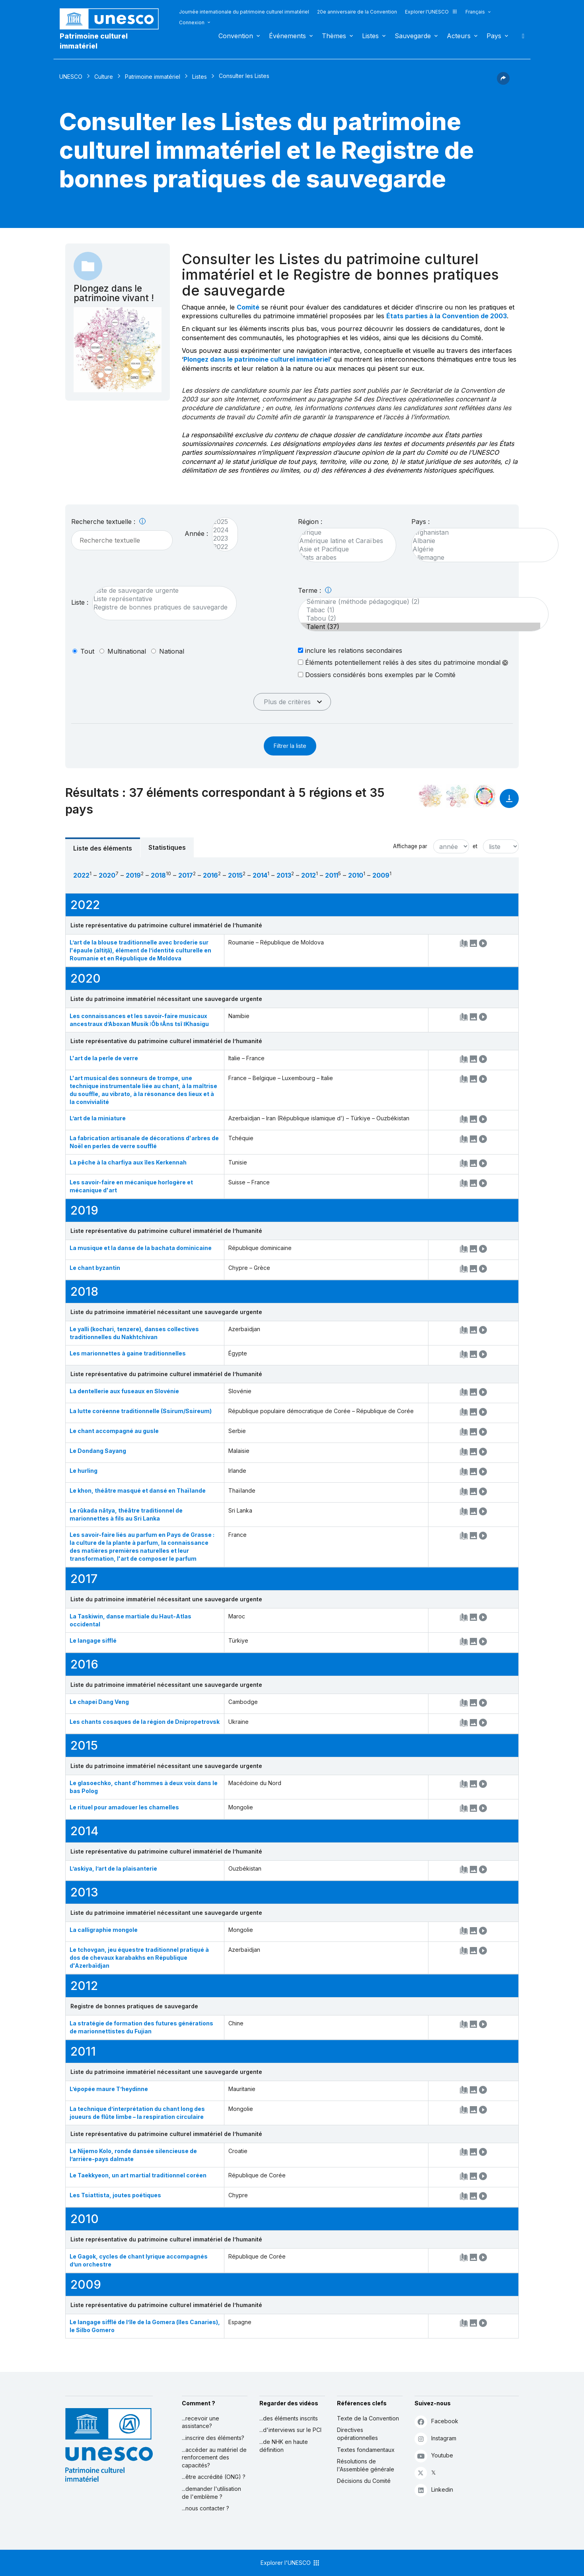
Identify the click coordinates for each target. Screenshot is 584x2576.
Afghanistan (481, 532)
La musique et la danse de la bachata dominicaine (141, 1247)
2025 (221, 522)
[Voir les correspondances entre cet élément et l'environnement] (457, 796)
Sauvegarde (413, 36)
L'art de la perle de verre (104, 1058)
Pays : (420, 522)
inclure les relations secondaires (350, 650)
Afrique (343, 532)
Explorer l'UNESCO (431, 12)
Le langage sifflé (93, 1640)
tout (87, 651)
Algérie (481, 549)
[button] (503, 82)
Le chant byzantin (95, 1267)
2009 (380, 875)
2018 (158, 875)
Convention (235, 36)
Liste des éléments (102, 848)
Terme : (314, 590)
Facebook (436, 2421)
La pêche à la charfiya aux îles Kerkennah (128, 1162)
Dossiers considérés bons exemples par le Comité (377, 674)
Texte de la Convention (368, 2418)
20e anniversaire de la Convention (357, 12)
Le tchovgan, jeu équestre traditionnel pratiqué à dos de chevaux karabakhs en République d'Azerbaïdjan (139, 1957)
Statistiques (167, 847)
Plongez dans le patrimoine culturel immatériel (256, 359)
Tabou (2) (419, 618)
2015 (235, 875)
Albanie (481, 541)
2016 (210, 875)
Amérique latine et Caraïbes (343, 541)
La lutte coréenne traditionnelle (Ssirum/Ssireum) (141, 1411)
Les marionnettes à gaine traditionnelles (128, 1353)
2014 (260, 875)
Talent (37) (419, 627)
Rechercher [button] (520, 36)
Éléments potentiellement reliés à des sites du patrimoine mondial (403, 662)
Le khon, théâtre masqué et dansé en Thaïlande (138, 1490)
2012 (308, 875)
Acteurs (459, 36)
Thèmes (334, 36)
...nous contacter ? (205, 2508)
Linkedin (434, 2490)
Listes (370, 36)
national (171, 651)
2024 (221, 530)
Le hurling (83, 1470)
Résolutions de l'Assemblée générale (365, 2465)
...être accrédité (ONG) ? (213, 2476)
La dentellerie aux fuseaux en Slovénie (124, 1391)
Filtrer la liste (290, 745)
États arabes (343, 557)
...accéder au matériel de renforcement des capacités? (214, 2457)
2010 (355, 875)
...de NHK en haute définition (283, 2445)
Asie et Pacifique (343, 549)
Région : (310, 522)
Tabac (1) (419, 610)
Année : (196, 533)
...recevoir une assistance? (200, 2422)
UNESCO (70, 76)
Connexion (191, 22)
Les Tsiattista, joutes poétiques (115, 2195)
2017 (185, 875)
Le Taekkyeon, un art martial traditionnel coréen (138, 2175)
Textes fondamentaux (366, 2449)
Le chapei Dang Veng (99, 1701)
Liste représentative (160, 599)
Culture (103, 76)
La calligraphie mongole (104, 1929)
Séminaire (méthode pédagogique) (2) (419, 602)
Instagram (435, 2438)
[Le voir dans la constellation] (430, 796)
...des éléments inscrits (288, 2418)
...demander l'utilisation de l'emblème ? (211, 2492)
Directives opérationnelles (357, 2433)
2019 (133, 875)
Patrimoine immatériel (152, 76)
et (475, 846)
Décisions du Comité (364, 2480)
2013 (283, 875)
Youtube (434, 2455)
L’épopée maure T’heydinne (109, 2088)
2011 (331, 875)
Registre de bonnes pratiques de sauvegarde (160, 607)
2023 (221, 538)
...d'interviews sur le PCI (290, 2429)
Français (475, 12)
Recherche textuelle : (108, 522)
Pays (494, 36)
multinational (126, 651)
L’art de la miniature (98, 1118)
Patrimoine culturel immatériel (94, 41)
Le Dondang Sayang (98, 1450)
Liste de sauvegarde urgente (160, 590)
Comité (248, 307)
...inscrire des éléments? (213, 2437)
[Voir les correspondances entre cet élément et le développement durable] (484, 796)
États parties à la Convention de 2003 (446, 316)
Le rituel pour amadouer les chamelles (124, 1807)
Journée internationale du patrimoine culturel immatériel (244, 12)
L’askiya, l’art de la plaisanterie (113, 1868)
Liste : (79, 602)
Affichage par (410, 846)
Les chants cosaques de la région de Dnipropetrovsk (145, 1721)
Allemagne (481, 557)
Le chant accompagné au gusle (114, 1430)
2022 (221, 547)
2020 (107, 875)
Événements (287, 36)
